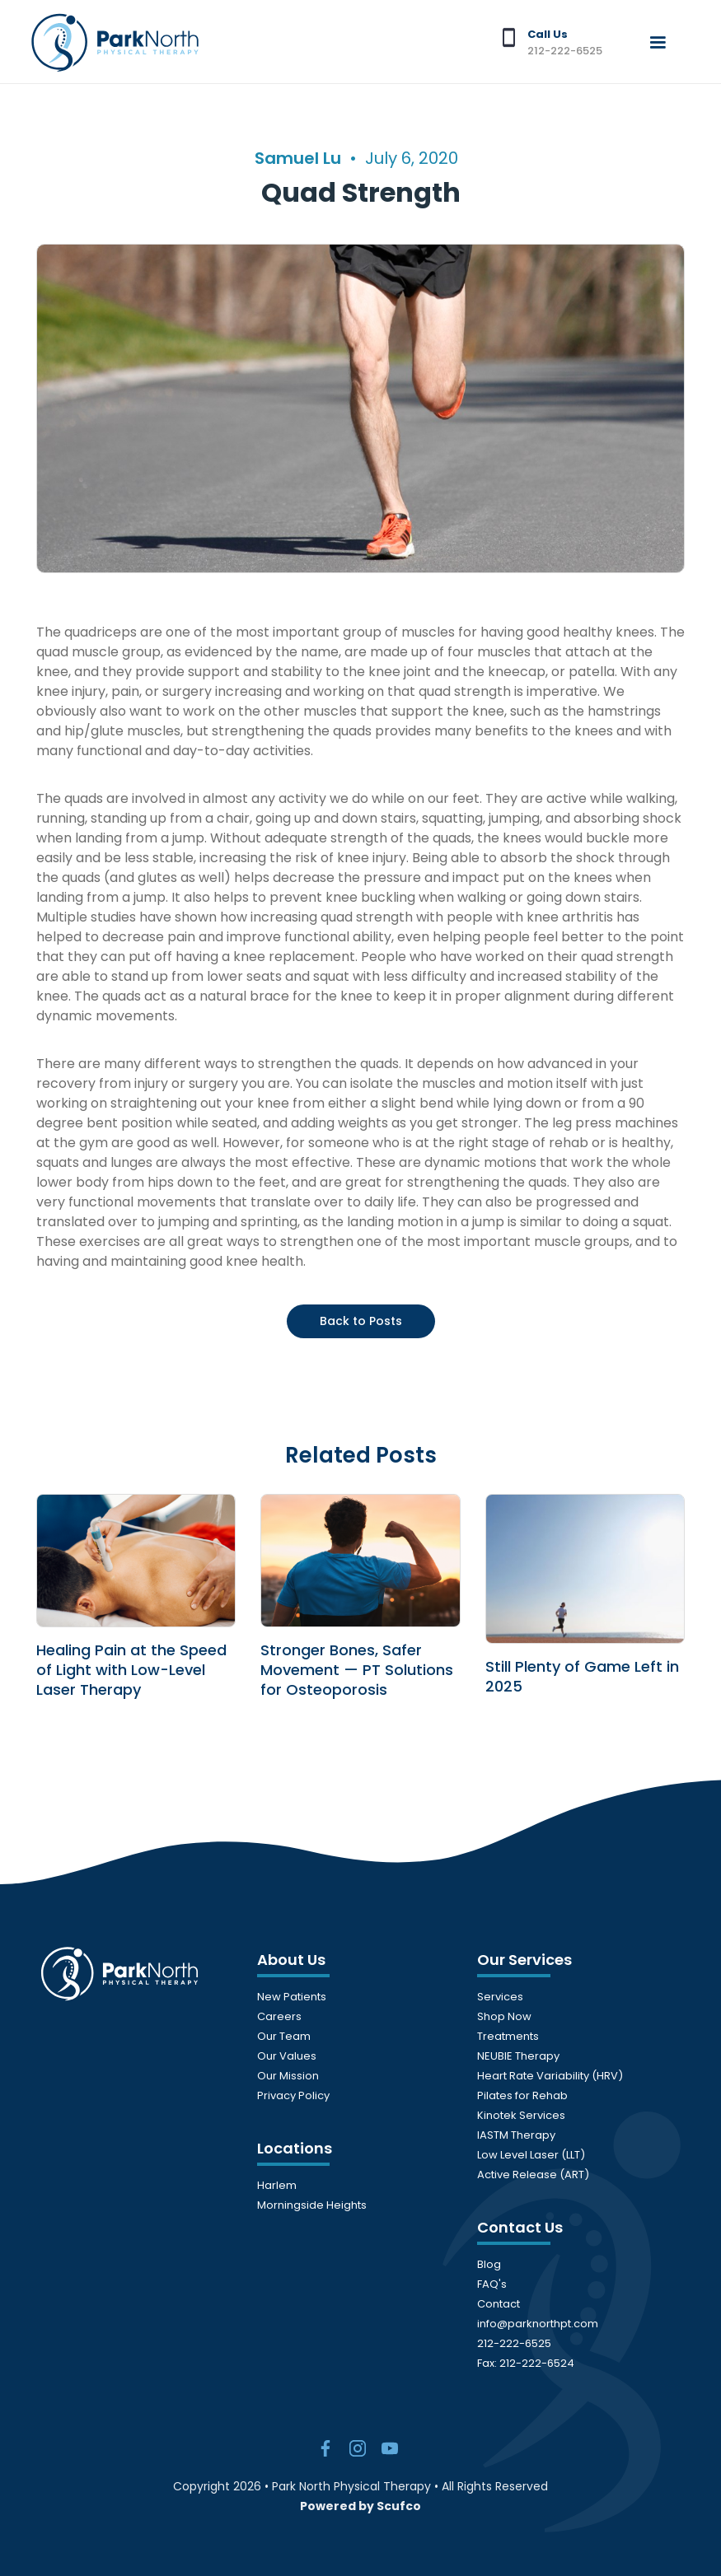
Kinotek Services (521, 2115)
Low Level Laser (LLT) (531, 2155)
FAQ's (492, 2284)
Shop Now (504, 2016)
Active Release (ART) (533, 2174)
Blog (489, 2264)
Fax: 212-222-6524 (525, 2363)
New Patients (291, 1996)
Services (500, 1996)
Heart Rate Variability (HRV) (550, 2076)
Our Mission (288, 2076)
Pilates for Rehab (522, 2095)
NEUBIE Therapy (518, 2056)
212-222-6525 (514, 2343)
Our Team (284, 2036)
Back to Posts (361, 1321)
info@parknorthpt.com (537, 2323)
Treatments (508, 2036)
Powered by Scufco (360, 2506)
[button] (657, 43)
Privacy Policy (293, 2095)
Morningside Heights (312, 2205)
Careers (279, 2016)
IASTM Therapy (516, 2135)
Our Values (286, 2056)
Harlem (277, 2185)
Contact (498, 2304)
